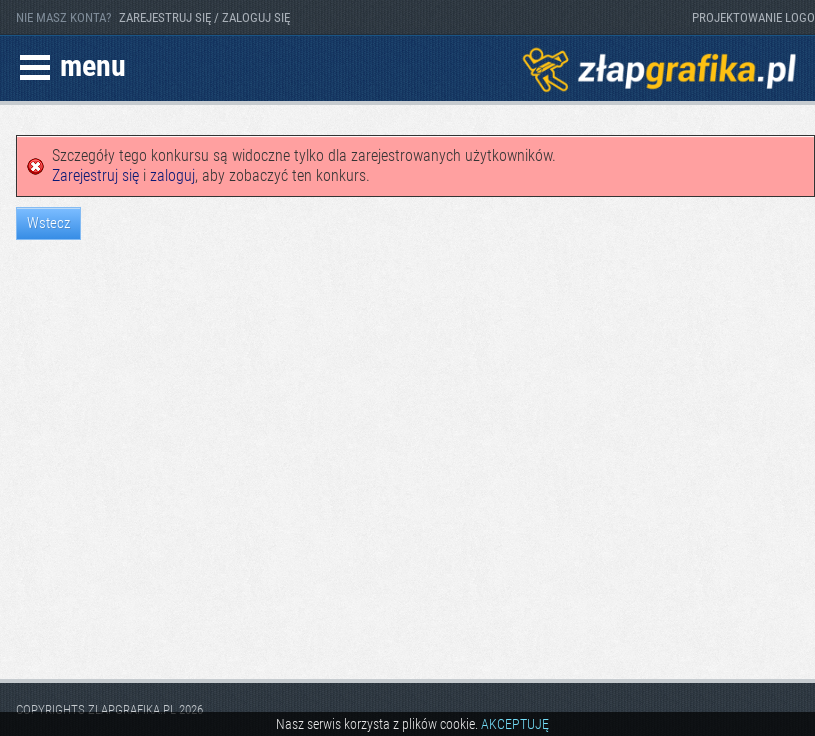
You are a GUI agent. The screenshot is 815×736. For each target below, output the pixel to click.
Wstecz (48, 223)
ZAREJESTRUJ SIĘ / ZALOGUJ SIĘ (204, 17)
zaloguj (172, 175)
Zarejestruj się (95, 175)
